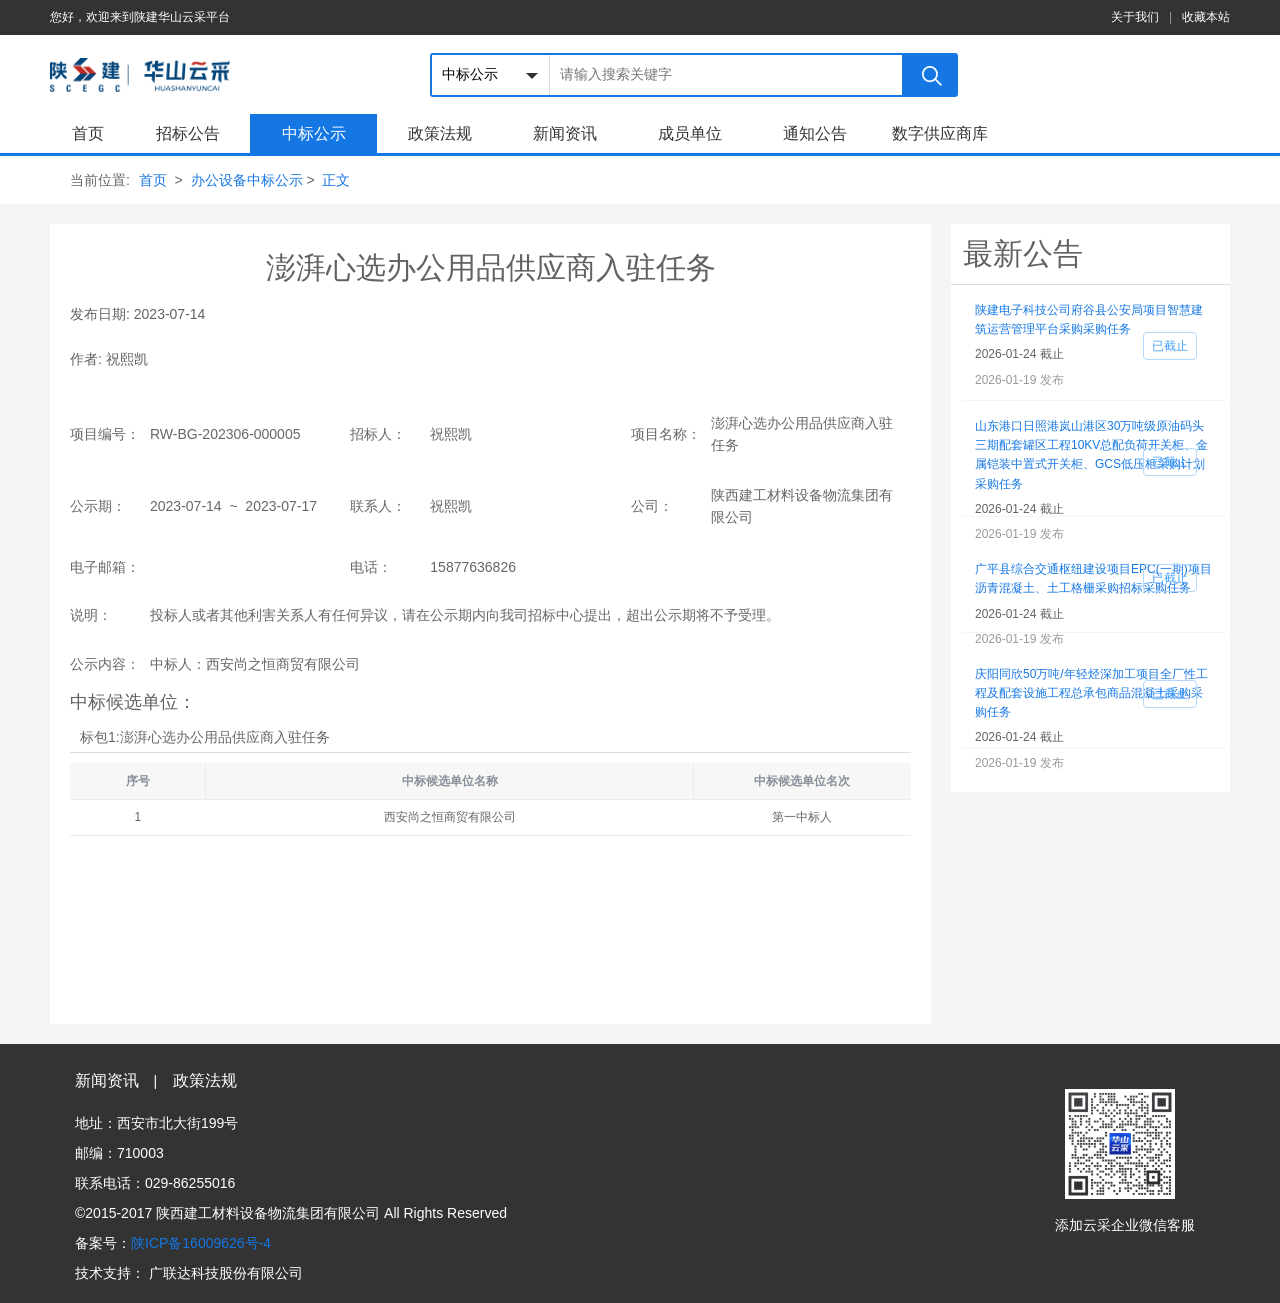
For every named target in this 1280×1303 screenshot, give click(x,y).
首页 (88, 133)
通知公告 (815, 133)
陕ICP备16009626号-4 (201, 1243)
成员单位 (690, 133)
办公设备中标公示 (247, 180)
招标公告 (188, 133)
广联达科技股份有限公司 (226, 1273)
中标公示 (314, 133)
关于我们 (1135, 17)
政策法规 (440, 133)
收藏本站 (1206, 17)
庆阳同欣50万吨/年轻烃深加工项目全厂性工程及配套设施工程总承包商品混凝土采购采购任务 (1091, 693)
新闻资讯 (565, 133)
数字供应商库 (940, 133)
